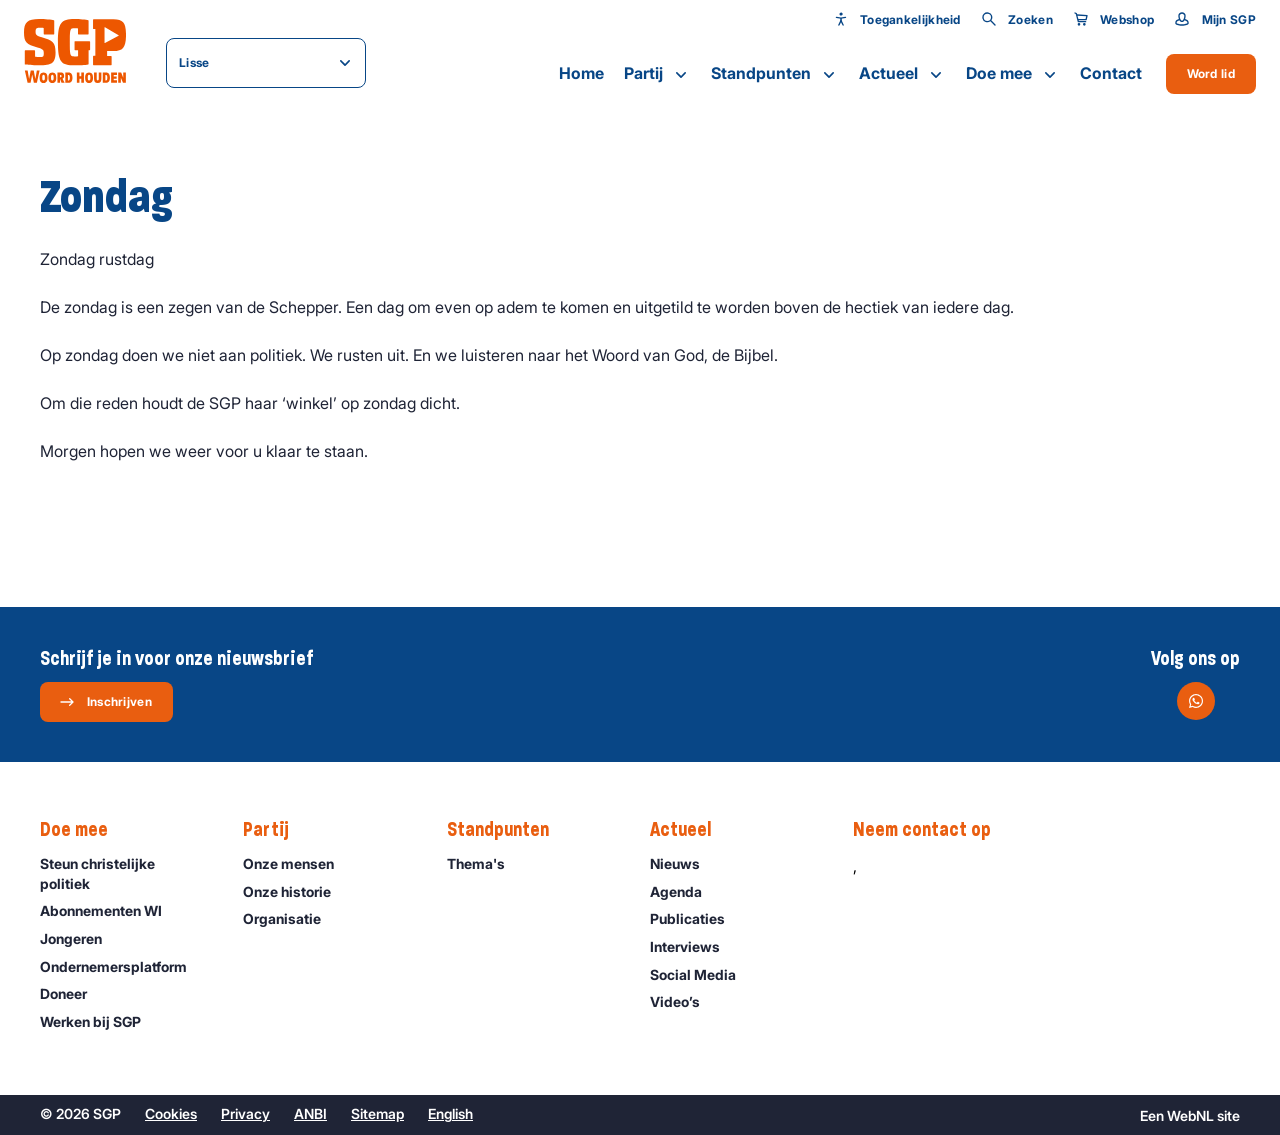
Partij (657, 74)
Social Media (702, 974)
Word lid (1211, 73)
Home (581, 73)
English (450, 1113)
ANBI (310, 1113)
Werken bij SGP (99, 1021)
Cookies (171, 1113)
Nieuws (684, 863)
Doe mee (1013, 74)
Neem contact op (932, 830)
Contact (1111, 73)
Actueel (902, 74)
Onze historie (296, 891)
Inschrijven (105, 702)
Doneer (72, 993)
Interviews (694, 946)
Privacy (245, 1113)
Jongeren (80, 938)
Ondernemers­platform (122, 966)
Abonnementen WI (110, 910)
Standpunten (775, 74)
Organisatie (291, 918)
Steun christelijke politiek (125, 873)
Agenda (685, 891)
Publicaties (696, 918)
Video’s (684, 1001)
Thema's (485, 863)
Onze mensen (297, 863)
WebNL (1190, 1115)
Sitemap (377, 1113)
